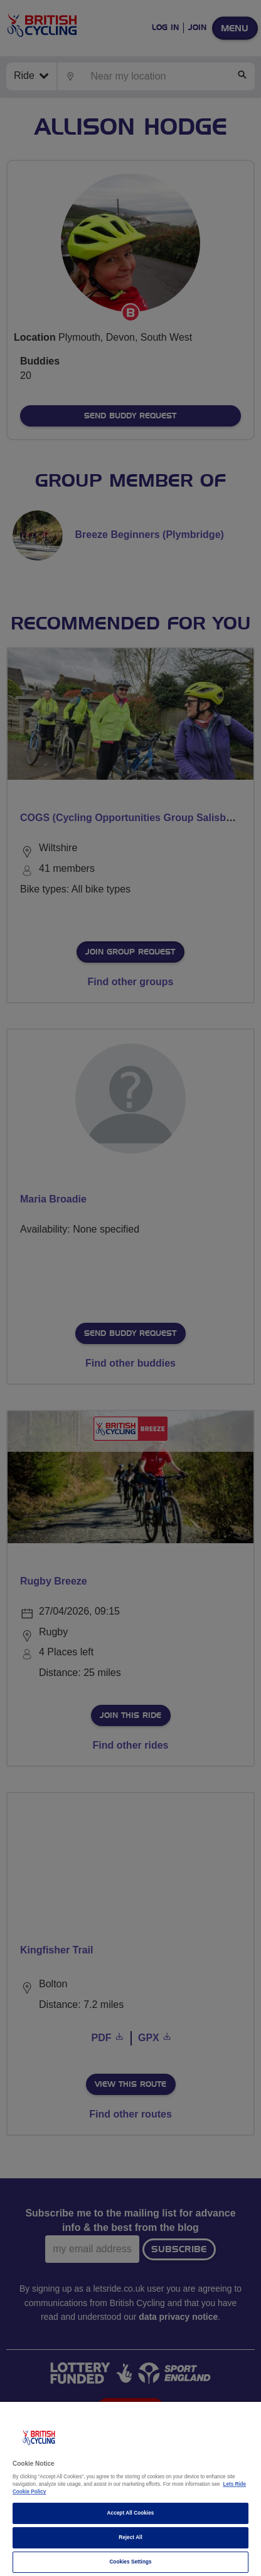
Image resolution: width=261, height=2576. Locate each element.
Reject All (130, 2537)
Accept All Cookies (130, 2513)
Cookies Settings (130, 2562)
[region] (130, 2489)
